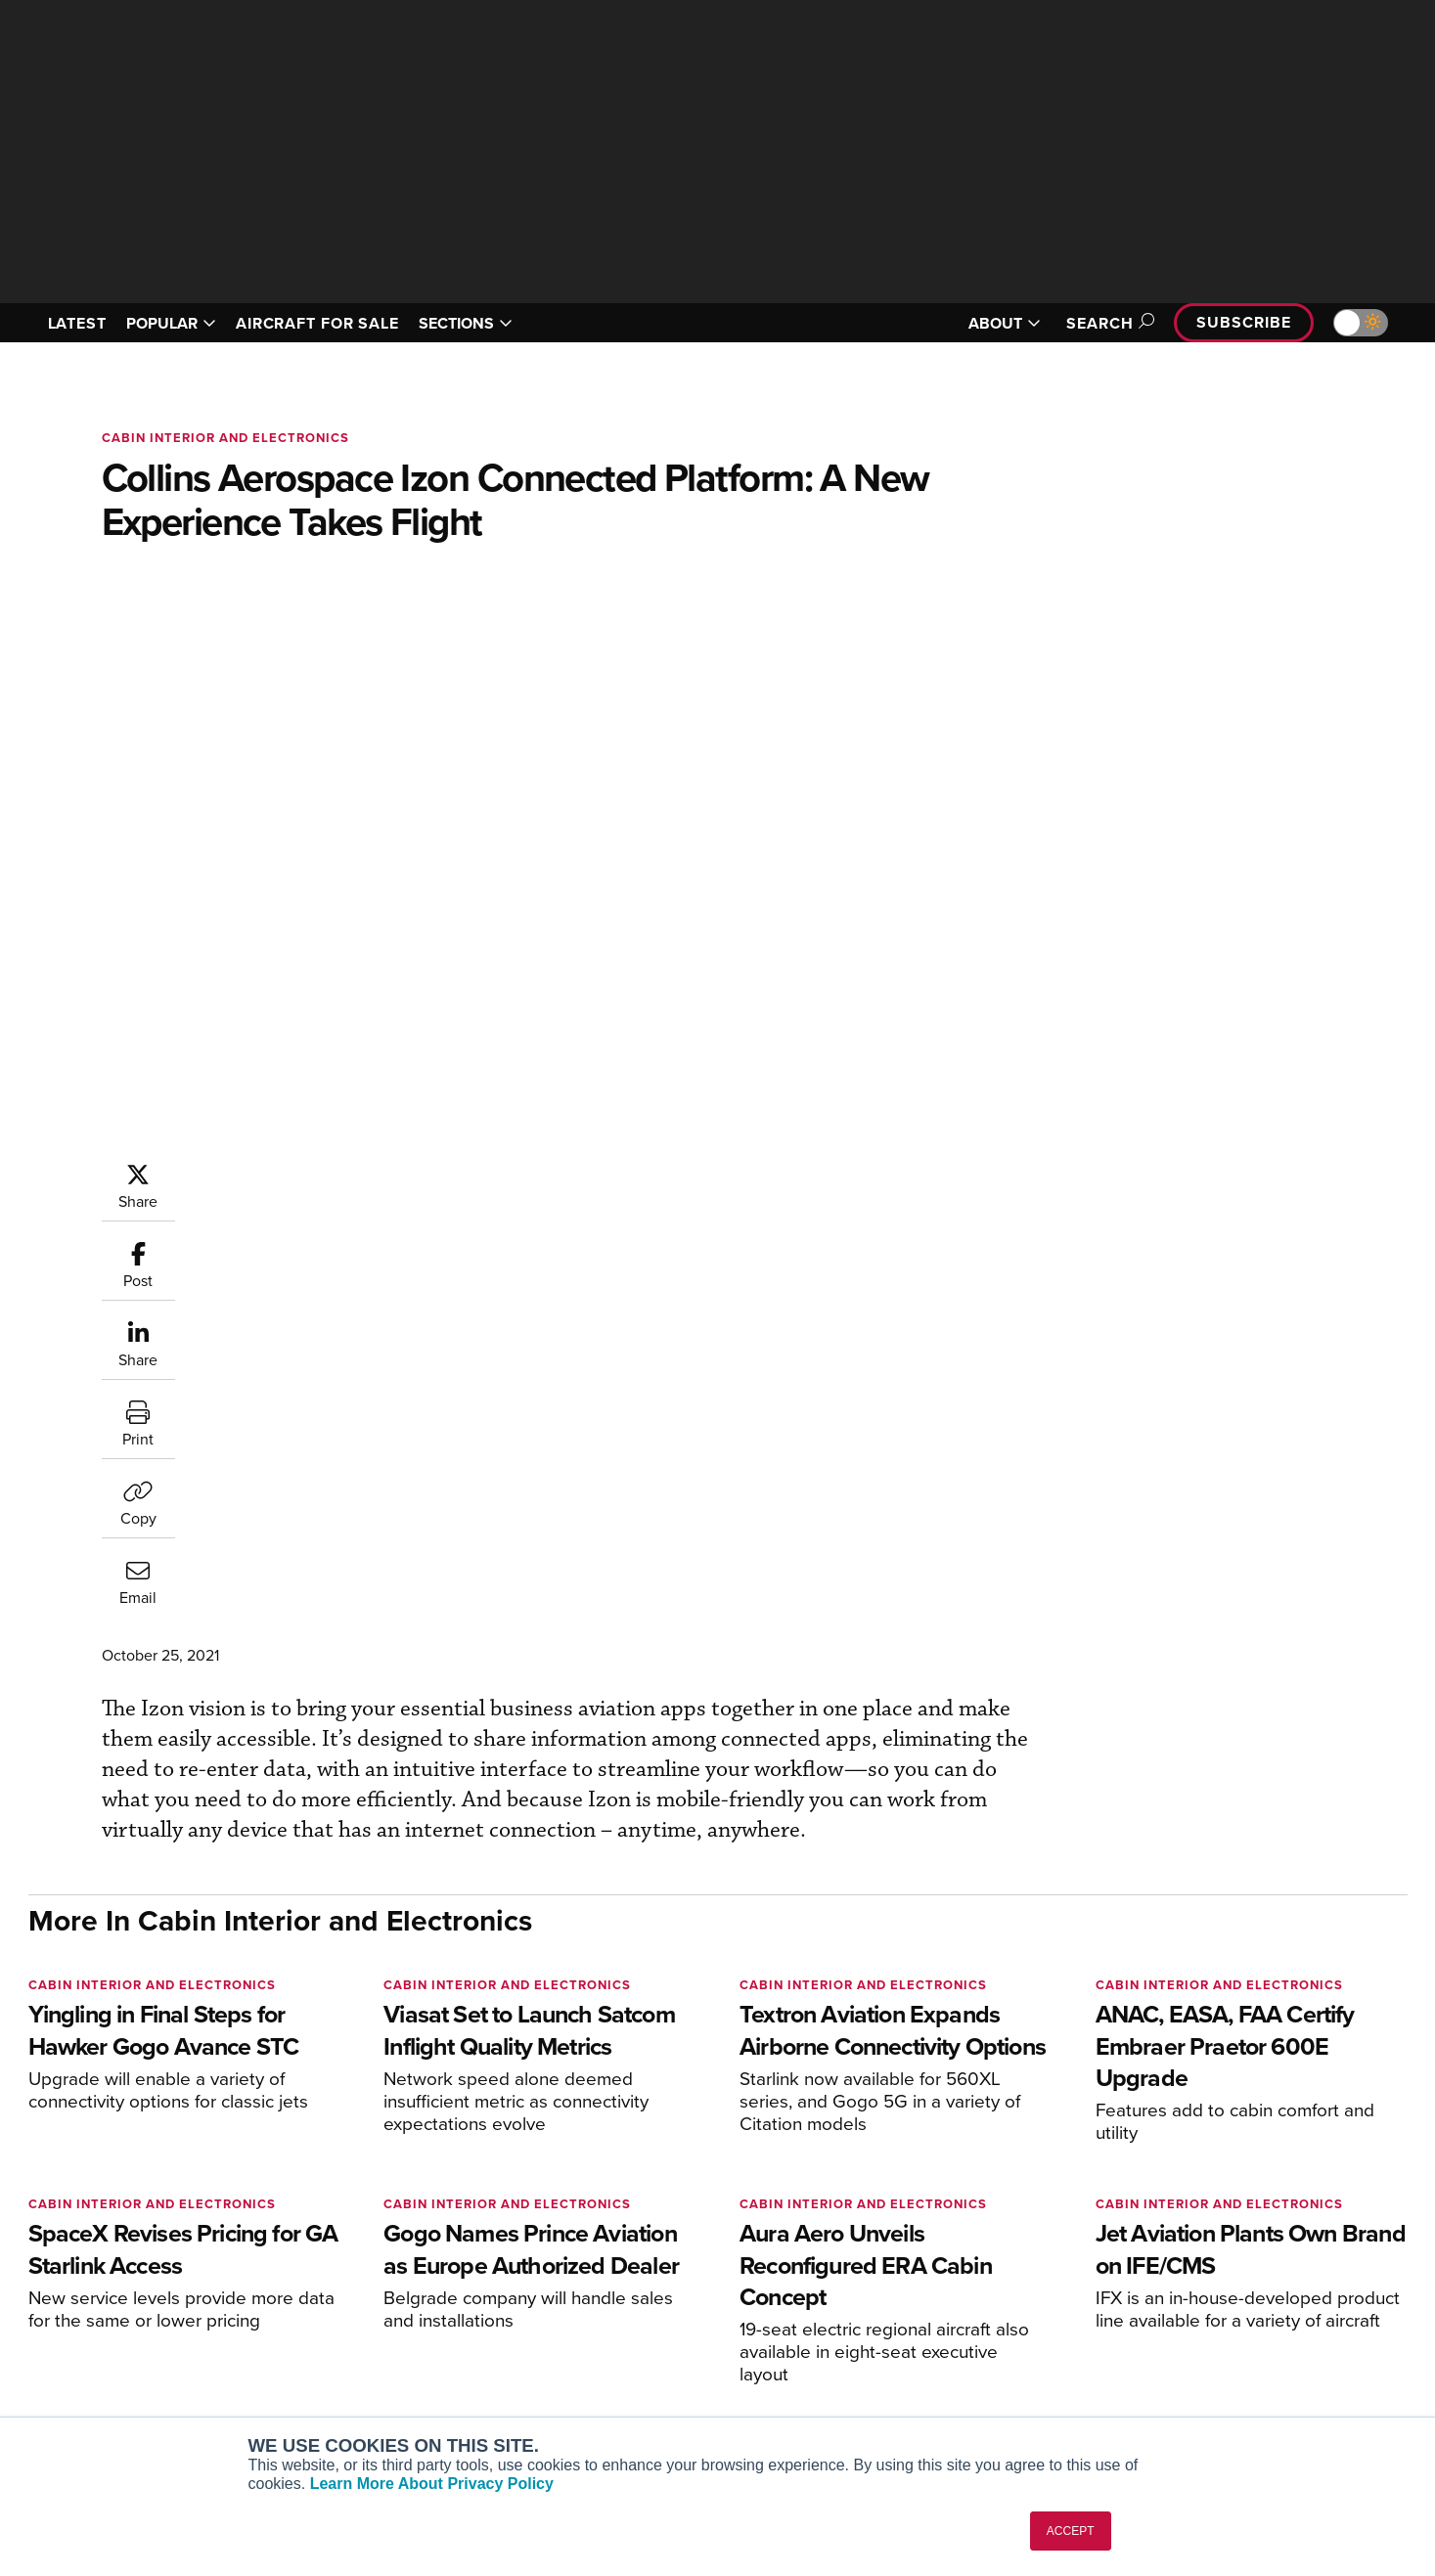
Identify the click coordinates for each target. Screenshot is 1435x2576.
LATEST (77, 323)
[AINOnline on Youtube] (71, 2236)
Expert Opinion (917, 2293)
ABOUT (1004, 323)
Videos (893, 2345)
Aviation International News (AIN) (406, 2293)
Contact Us (1196, 2345)
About (1180, 2266)
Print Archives (915, 2266)
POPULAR (171, 323)
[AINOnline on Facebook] (34, 2236)
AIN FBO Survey (351, 2266)
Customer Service (635, 2293)
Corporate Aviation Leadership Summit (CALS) (411, 2406)
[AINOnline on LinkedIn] (149, 2236)
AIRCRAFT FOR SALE (317, 323)
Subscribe (1243, 322)
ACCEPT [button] (1071, 2531)
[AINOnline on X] (111, 2236)
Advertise (1203, 2372)
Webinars (900, 2372)
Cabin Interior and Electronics (225, 437)
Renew (600, 2319)
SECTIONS (466, 323)
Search (1107, 323)
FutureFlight (327, 2372)
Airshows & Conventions (948, 2398)
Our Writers (1197, 2293)
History (1183, 2319)
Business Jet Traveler (368, 2345)
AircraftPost (338, 2319)
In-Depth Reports (924, 2319)
